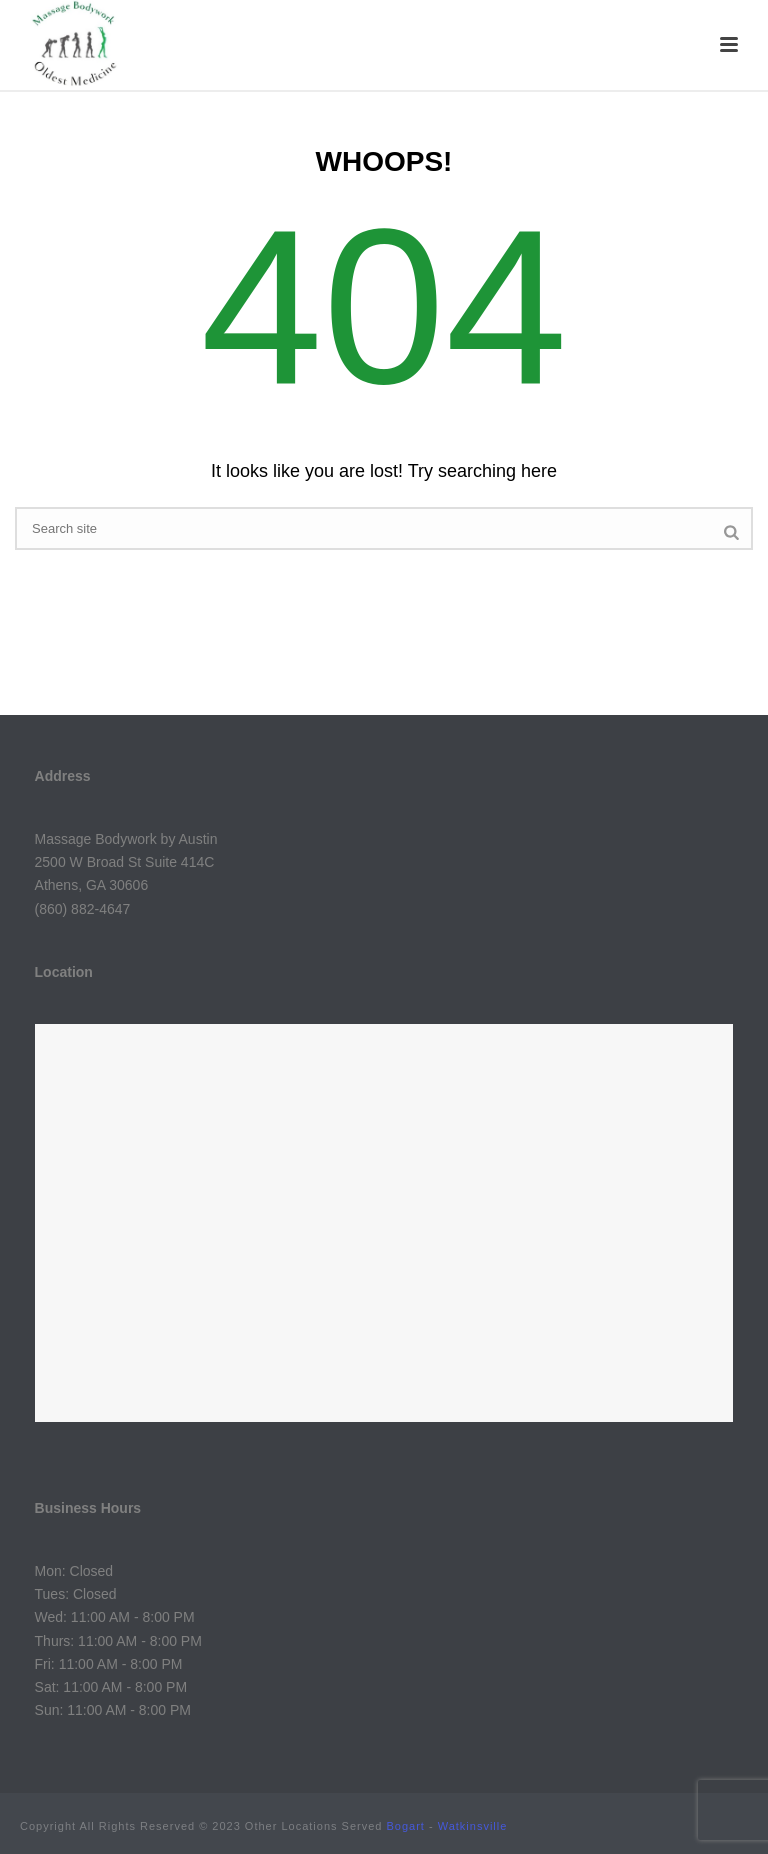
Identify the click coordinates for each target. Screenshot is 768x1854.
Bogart (406, 1826)
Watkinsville (473, 1826)
